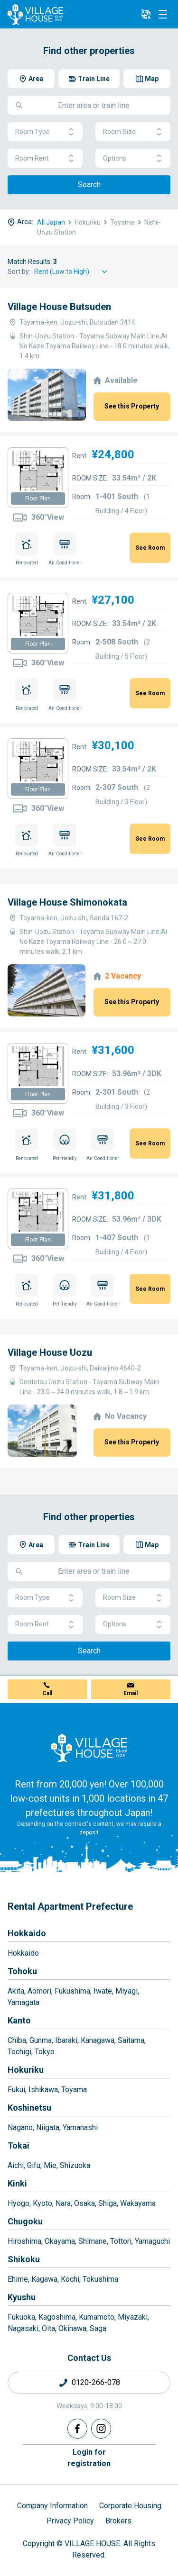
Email (130, 1693)
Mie (50, 2165)
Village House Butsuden (59, 306)
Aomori (39, 1990)
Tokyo (45, 2051)
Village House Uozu (50, 1352)
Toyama (74, 2089)
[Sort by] (72, 272)
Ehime (18, 2279)
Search (89, 184)
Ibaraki (66, 2040)
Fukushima (72, 1990)
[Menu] (162, 14)
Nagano (20, 2127)
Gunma (40, 2040)
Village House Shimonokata (67, 902)
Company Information (52, 2505)
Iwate (103, 1990)
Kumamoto (96, 2317)
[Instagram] (101, 2429)
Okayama (60, 2241)
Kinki (17, 2183)
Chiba (17, 2040)
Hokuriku (26, 2070)
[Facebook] (77, 2429)
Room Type (45, 132)
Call (47, 1693)
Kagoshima (56, 2317)
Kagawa (44, 2279)
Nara (63, 2203)
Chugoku (25, 2221)
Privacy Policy (70, 2520)
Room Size (133, 132)
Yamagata (23, 2002)
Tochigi (19, 2051)
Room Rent (45, 158)
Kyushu (22, 2297)
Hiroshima (24, 2241)
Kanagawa (97, 2040)
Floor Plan (38, 498)
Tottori (120, 2241)
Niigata (47, 2127)
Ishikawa (43, 2089)
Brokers (118, 2520)
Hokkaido (27, 1933)
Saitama (131, 2040)
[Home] (89, 1747)
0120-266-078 (96, 2382)
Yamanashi (80, 2127)
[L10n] (145, 14)
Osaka (84, 2203)
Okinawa (72, 2328)
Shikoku (24, 2259)
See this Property (131, 406)
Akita (16, 1990)
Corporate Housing (130, 2505)
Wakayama (138, 2203)
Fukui (16, 2089)
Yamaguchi (152, 2241)
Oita (48, 2328)
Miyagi (126, 1990)
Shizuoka (75, 2165)
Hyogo (18, 2203)
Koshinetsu (29, 2108)
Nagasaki (23, 2328)
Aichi (16, 2165)
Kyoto (42, 2203)
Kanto (19, 2020)
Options (133, 158)
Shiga (107, 2203)
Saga (98, 2328)
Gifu (33, 2165)
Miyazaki (133, 2317)
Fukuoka (21, 2317)
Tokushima (100, 2279)
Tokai (18, 2145)
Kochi (70, 2279)
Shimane (92, 2241)
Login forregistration (89, 2458)
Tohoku (22, 1971)
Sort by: (19, 271)
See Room (150, 547)
